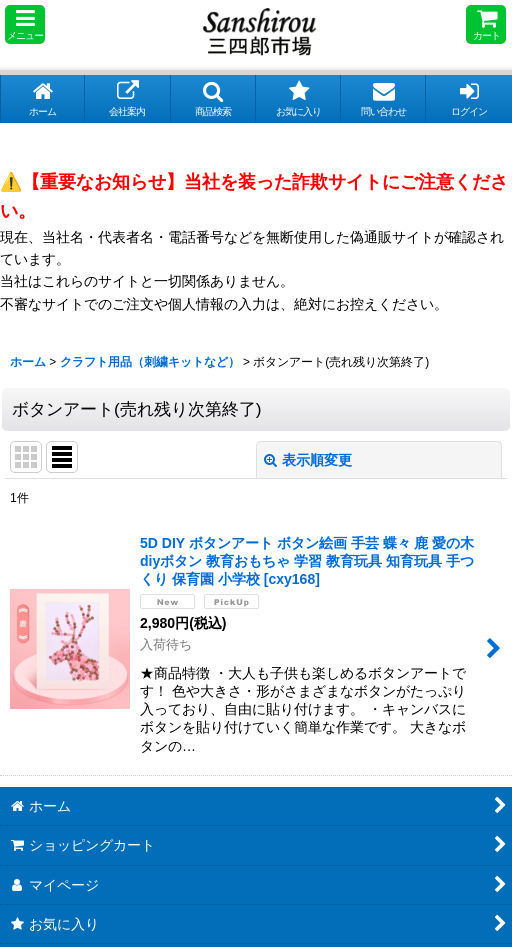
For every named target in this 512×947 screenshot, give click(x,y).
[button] (25, 24)
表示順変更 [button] (308, 460)
